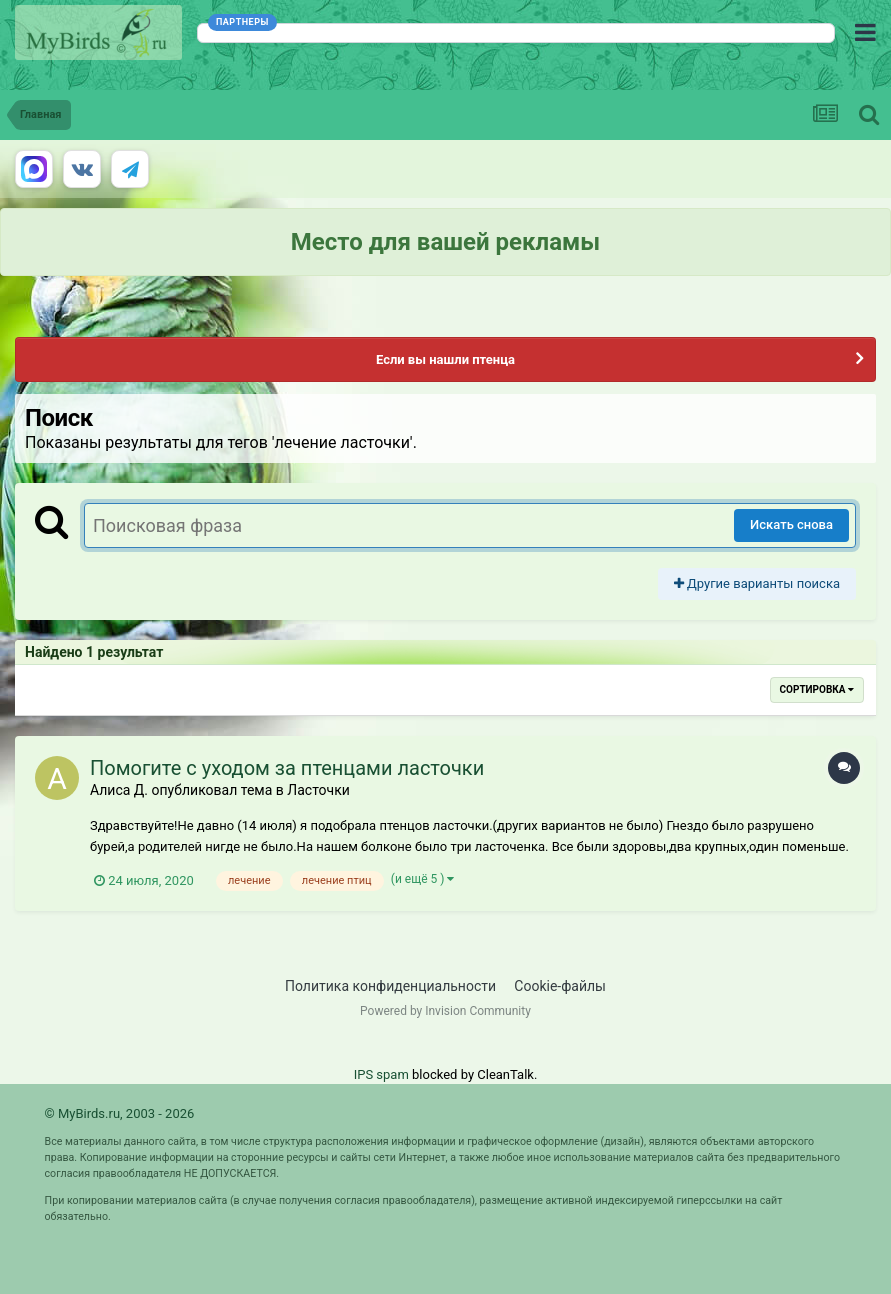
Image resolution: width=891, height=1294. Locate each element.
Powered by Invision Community (445, 1011)
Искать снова (791, 524)
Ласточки (318, 790)
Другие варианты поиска (757, 583)
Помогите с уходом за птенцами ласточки (287, 768)
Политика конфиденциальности (390, 986)
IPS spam (381, 1074)
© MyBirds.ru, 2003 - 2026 (120, 1113)
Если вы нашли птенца (445, 359)
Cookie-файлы (560, 986)
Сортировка (817, 689)
